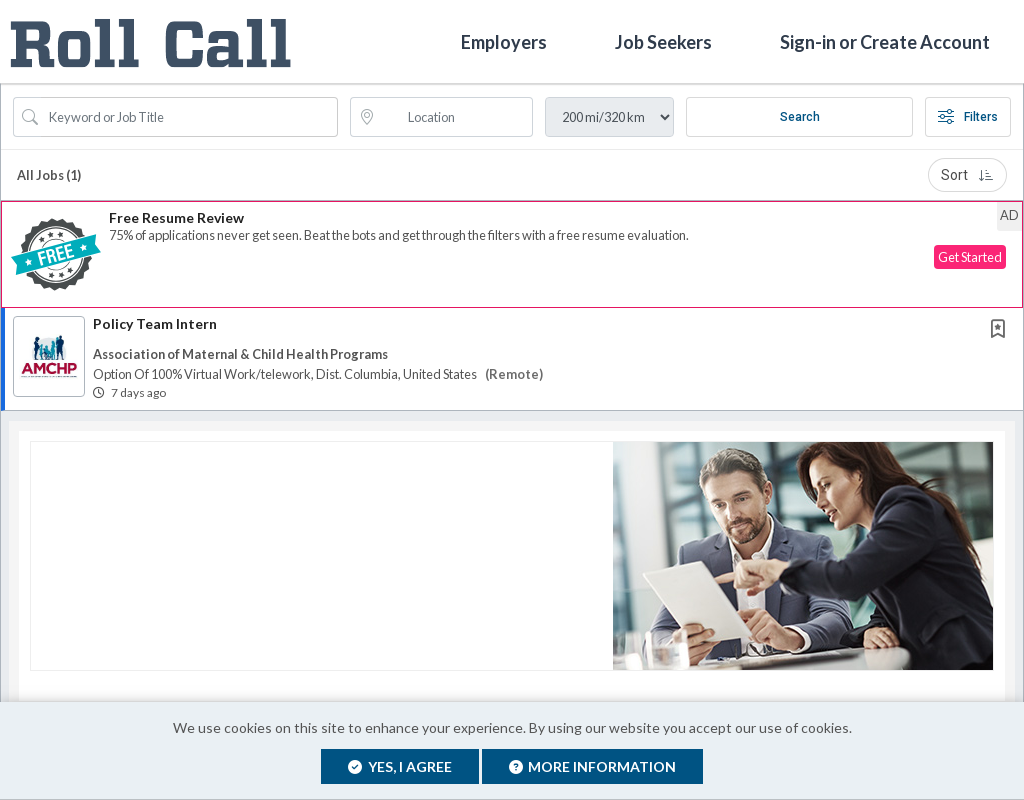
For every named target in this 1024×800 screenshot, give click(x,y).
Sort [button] (967, 175)
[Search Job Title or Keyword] (189, 117)
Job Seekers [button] (663, 41)
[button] (512, 254)
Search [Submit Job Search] (800, 117)
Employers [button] (504, 41)
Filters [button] (968, 117)
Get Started (970, 257)
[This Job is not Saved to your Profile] (1002, 330)
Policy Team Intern (155, 323)
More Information (593, 766)
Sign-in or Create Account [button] (885, 41)
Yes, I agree (400, 766)
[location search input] (456, 117)
